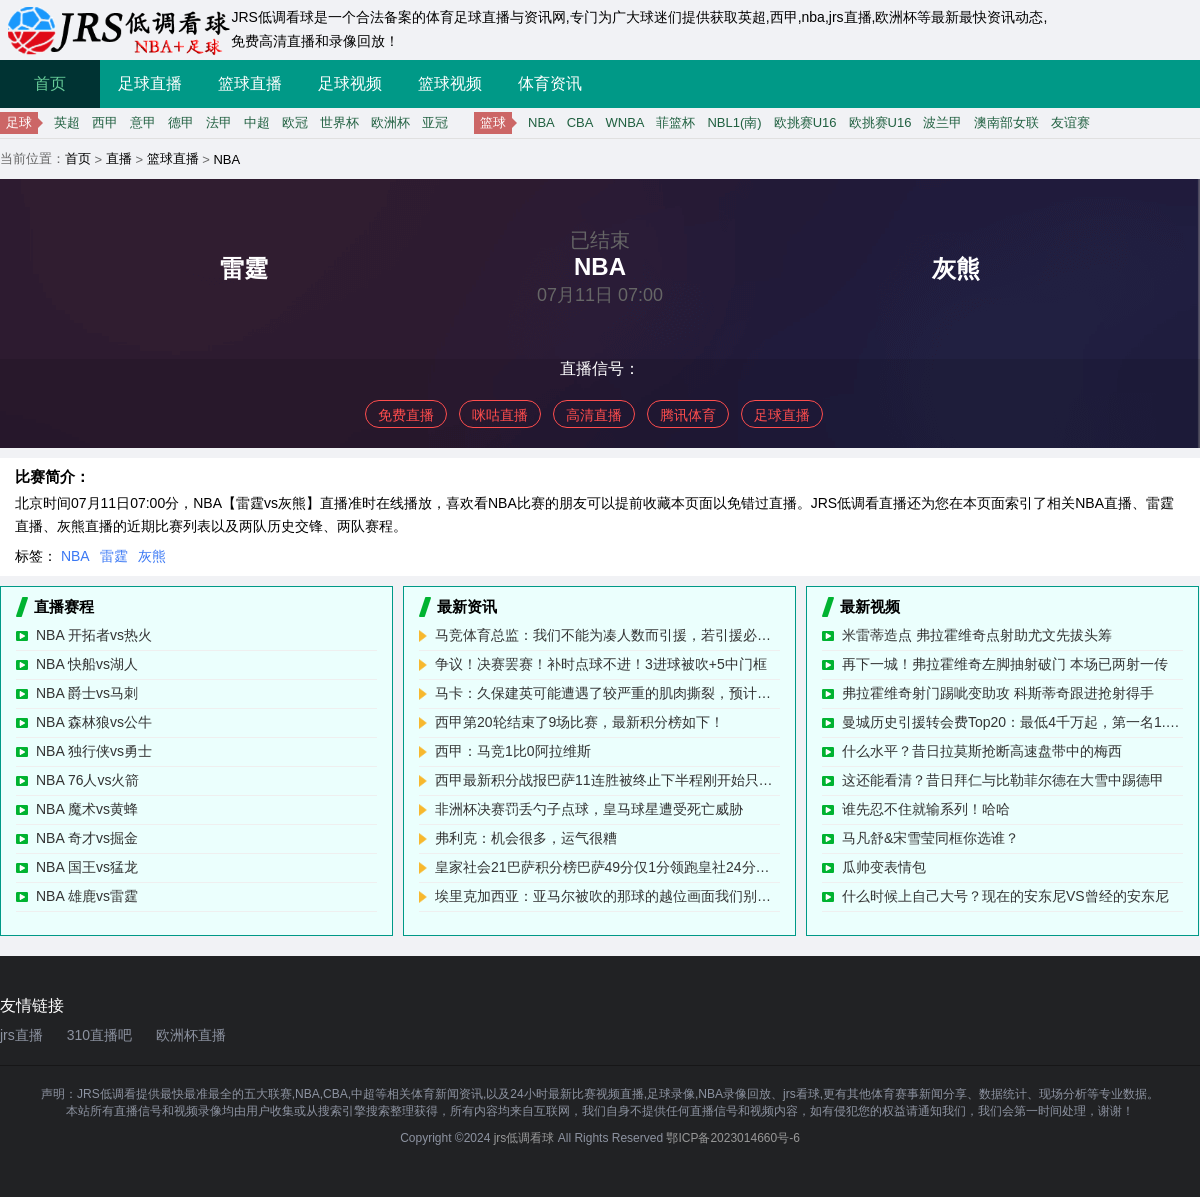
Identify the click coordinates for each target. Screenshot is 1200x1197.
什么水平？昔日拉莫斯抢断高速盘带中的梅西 (982, 751)
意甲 (143, 122)
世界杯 (339, 122)
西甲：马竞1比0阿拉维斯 (513, 751)
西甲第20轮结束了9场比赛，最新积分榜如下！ (579, 722)
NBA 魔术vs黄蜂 (87, 809)
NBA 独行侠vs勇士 (94, 751)
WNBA (624, 122)
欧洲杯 (390, 122)
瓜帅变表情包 (884, 867)
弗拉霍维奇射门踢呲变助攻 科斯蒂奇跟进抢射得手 (998, 693)
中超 (257, 122)
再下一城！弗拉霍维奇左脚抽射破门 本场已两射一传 (1005, 664)
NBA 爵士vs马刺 (87, 693)
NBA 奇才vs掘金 (87, 838)
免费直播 (406, 415)
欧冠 (295, 122)
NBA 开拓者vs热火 (94, 635)
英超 (67, 122)
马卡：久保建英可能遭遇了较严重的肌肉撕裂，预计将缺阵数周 (607, 693)
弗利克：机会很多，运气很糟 (526, 838)
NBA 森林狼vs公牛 (94, 722)
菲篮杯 (675, 122)
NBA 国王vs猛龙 (87, 867)
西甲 (105, 122)
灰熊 (152, 556)
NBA (541, 122)
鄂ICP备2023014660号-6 (732, 1138)
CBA (580, 122)
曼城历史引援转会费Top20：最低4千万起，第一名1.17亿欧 (1012, 722)
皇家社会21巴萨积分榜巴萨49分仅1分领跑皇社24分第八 (607, 867)
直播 (119, 158)
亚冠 (435, 122)
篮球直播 (250, 83)
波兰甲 (942, 122)
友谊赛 (1070, 122)
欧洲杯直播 (191, 1035)
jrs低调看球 (524, 1138)
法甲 (219, 122)
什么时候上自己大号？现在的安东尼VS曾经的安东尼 (1005, 896)
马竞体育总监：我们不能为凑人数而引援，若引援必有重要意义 (607, 635)
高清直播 (594, 415)
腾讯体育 (688, 415)
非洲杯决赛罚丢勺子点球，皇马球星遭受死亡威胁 (589, 809)
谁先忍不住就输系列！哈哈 (926, 809)
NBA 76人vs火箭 (87, 780)
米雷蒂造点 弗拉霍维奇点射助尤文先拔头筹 (977, 635)
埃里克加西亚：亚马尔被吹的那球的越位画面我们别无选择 (607, 896)
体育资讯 (550, 83)
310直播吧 (99, 1035)
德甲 (181, 122)
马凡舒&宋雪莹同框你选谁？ (930, 838)
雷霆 (114, 556)
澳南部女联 (1006, 122)
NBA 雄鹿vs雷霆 (87, 896)
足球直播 (150, 83)
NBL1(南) (734, 122)
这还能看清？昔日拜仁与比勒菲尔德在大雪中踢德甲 (1003, 780)
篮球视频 (450, 83)
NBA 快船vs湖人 (87, 664)
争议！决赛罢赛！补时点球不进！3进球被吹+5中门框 (601, 664)
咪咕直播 (500, 415)
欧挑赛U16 (805, 122)
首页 (50, 83)
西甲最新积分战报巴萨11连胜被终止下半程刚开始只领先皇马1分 (607, 780)
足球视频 (350, 83)
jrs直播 (21, 1035)
